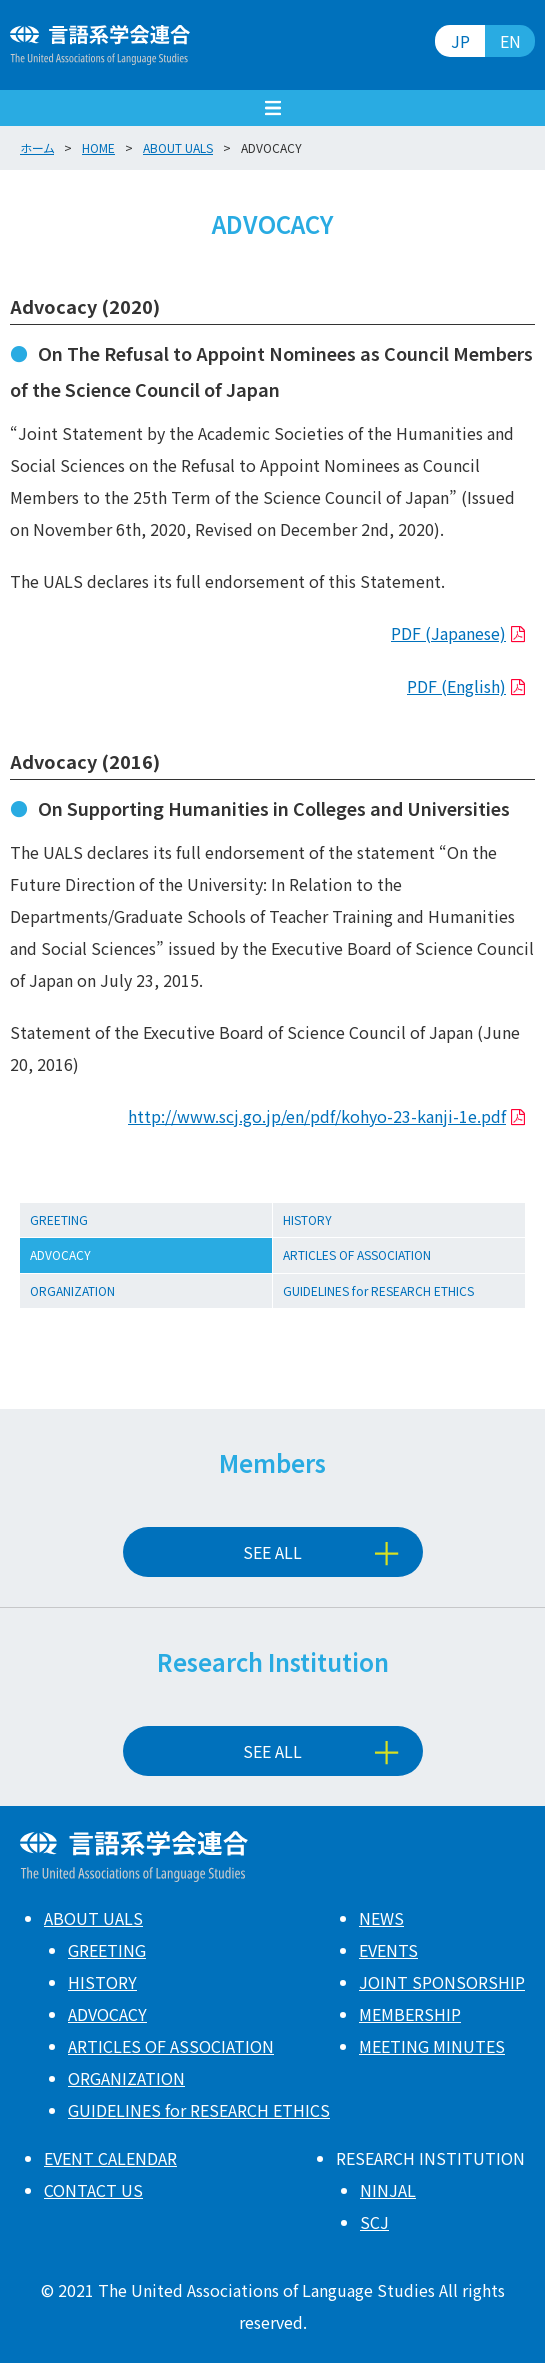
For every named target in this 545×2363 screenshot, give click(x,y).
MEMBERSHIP (410, 2014)
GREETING (59, 1219)
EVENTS (388, 1950)
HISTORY (307, 1219)
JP (460, 41)
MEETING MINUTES (432, 2046)
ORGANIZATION (72, 1290)
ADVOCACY (60, 1254)
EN (510, 41)
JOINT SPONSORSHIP (442, 1982)
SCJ (374, 2222)
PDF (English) (456, 686)
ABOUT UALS (93, 1918)
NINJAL (388, 2190)
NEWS (381, 1918)
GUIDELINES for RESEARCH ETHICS (378, 1290)
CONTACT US (93, 2190)
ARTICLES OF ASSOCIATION (357, 1254)
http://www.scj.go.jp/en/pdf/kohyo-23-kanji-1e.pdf (317, 1116)
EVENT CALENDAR (110, 2158)
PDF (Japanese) (448, 633)
